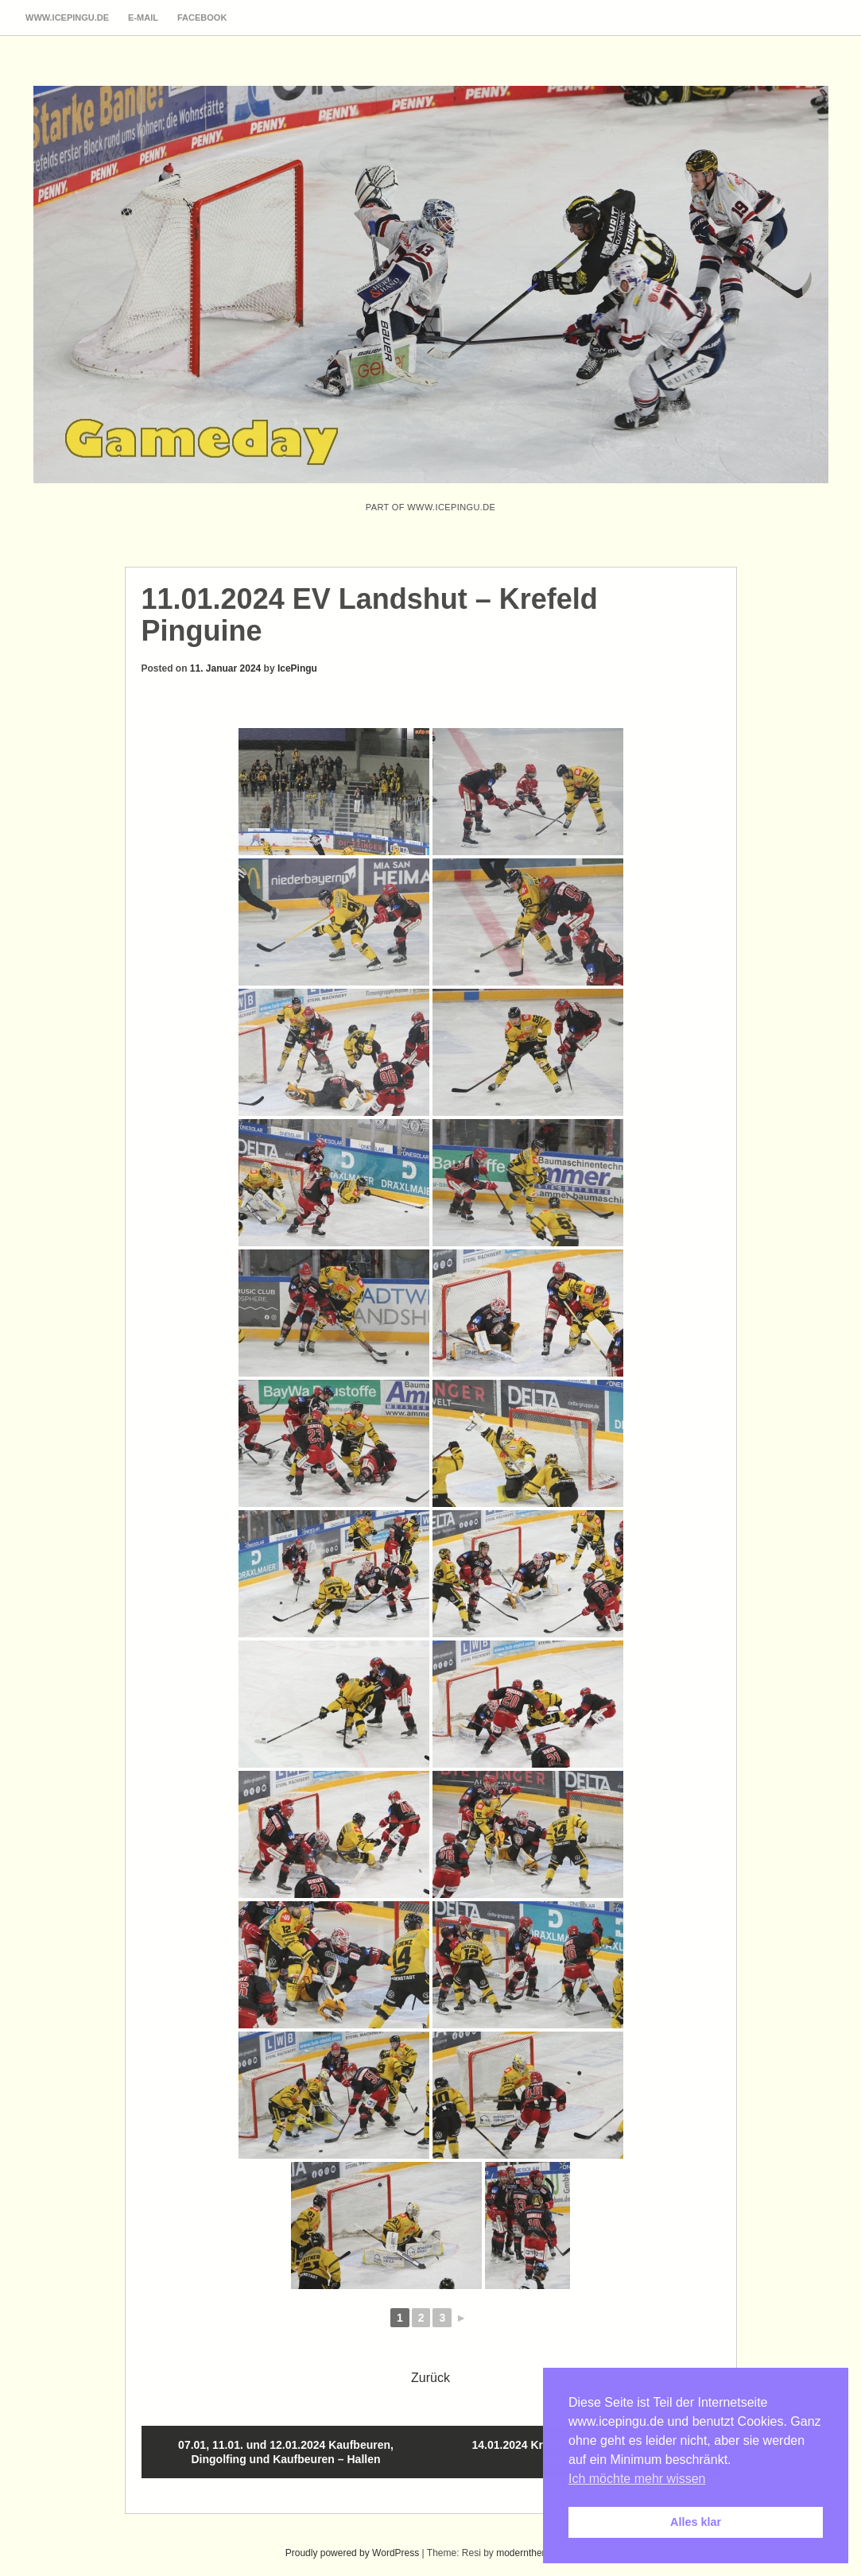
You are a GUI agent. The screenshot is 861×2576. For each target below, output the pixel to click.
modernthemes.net (536, 2553)
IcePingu (297, 668)
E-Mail (143, 17)
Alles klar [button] (695, 2522)
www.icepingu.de (67, 17)
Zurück (430, 2377)
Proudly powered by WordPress (352, 2553)
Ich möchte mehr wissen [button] (637, 2478)
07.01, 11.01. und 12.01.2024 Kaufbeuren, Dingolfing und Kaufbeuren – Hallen (286, 2452)
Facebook (202, 17)
